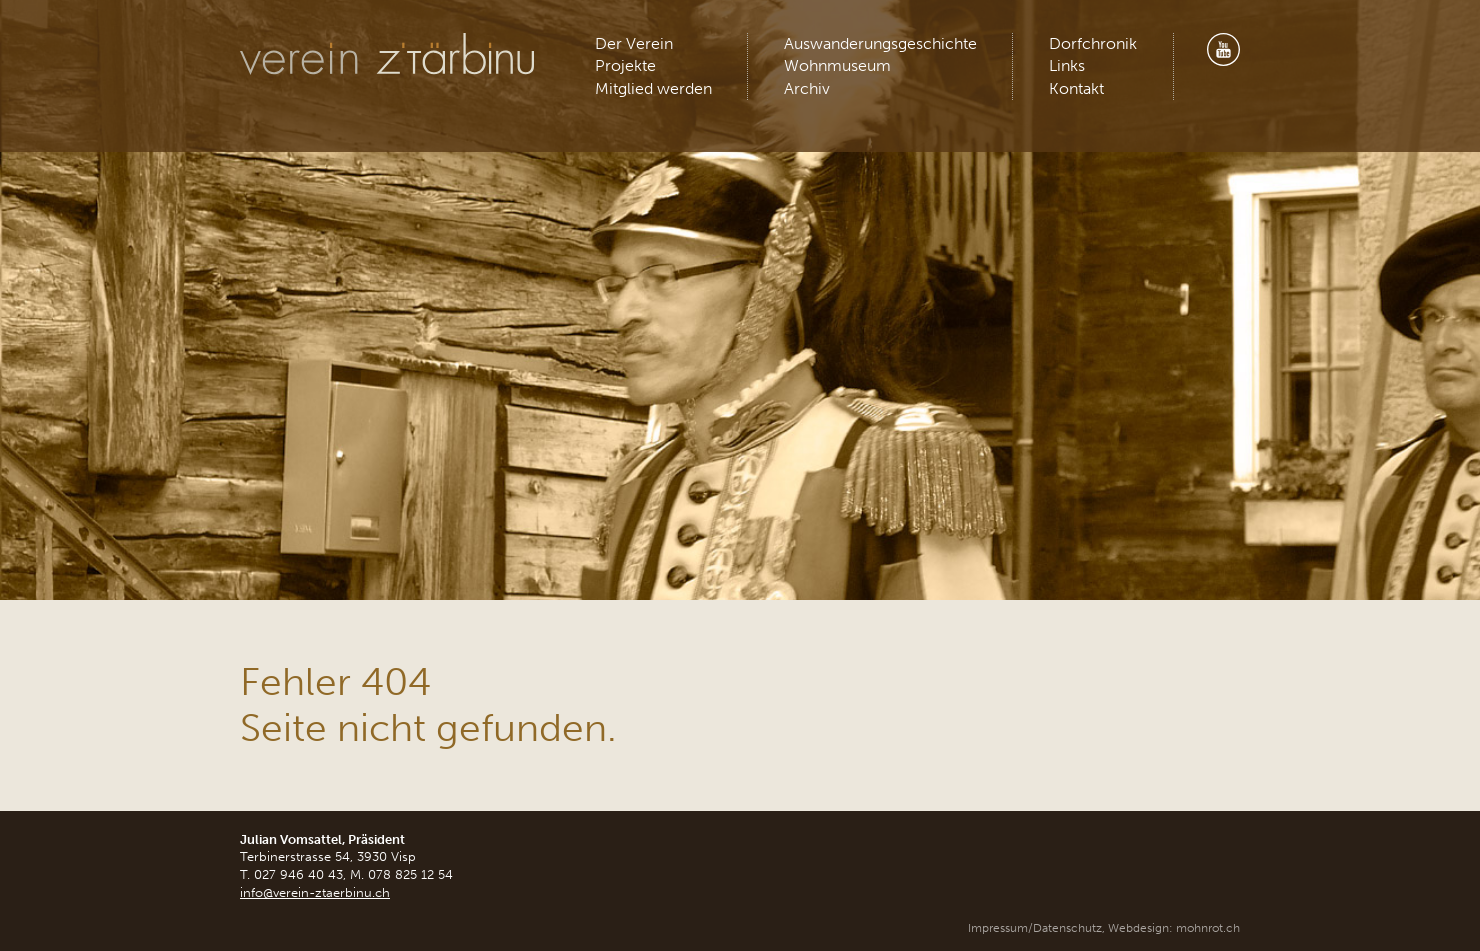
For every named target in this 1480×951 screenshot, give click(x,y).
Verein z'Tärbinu (389, 54)
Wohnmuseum (837, 65)
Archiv (807, 88)
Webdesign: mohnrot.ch (1174, 928)
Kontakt (1076, 88)
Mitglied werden (653, 88)
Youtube (1223, 50)
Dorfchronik (1093, 43)
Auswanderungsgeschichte (880, 43)
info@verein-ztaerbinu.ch (315, 892)
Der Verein (634, 43)
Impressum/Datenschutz (1035, 928)
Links (1067, 65)
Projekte (625, 65)
